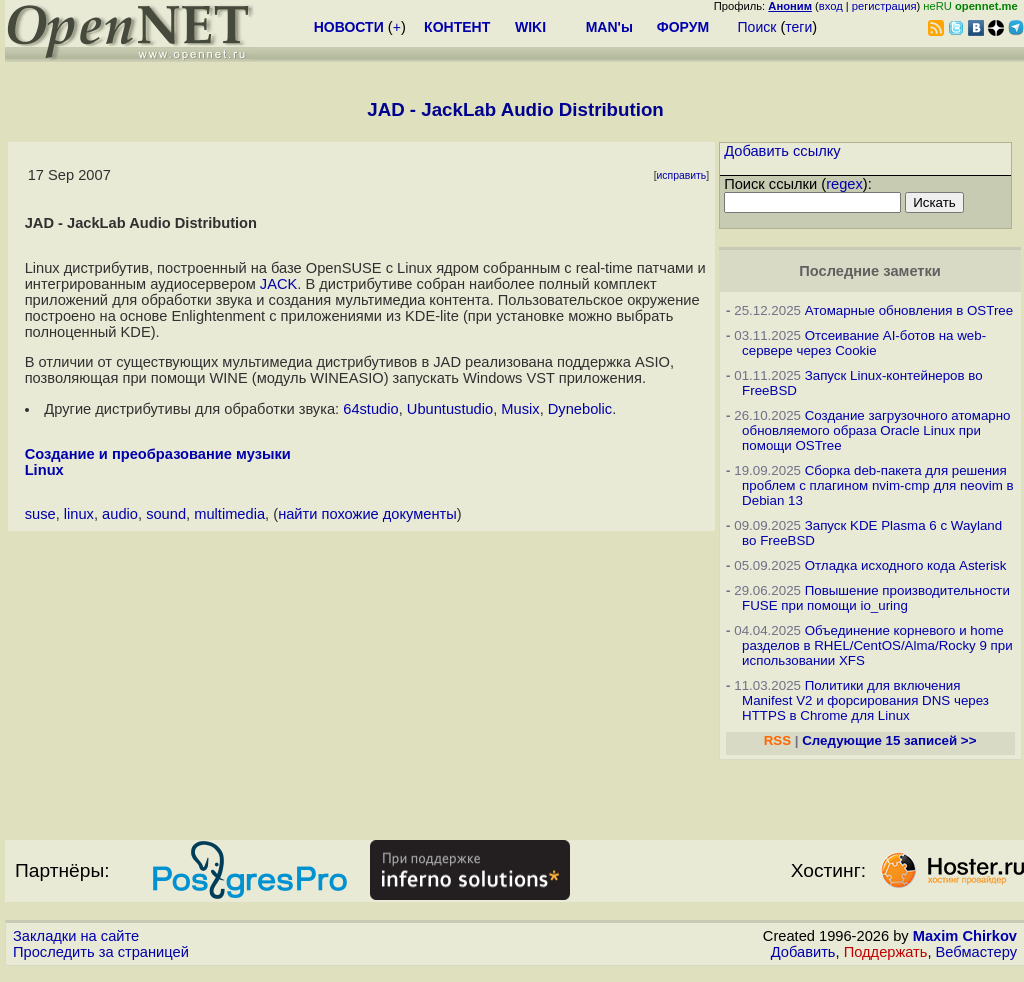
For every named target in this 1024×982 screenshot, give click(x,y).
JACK (278, 284)
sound (166, 514)
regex (844, 184)
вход (831, 6)
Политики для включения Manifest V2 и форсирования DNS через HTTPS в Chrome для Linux (865, 700)
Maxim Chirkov (965, 936)
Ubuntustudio (450, 409)
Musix (520, 409)
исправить (682, 175)
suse (40, 514)
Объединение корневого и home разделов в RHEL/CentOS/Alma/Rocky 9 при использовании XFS (877, 645)
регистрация (884, 6)
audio (120, 514)
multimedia (229, 514)
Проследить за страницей (101, 952)
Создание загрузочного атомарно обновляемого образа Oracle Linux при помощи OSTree (876, 430)
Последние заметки (870, 271)
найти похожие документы (367, 514)
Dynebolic (580, 409)
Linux (44, 470)
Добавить (803, 952)
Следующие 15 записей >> (889, 740)
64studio (370, 409)
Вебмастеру (976, 952)
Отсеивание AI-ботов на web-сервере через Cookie (864, 343)
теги (798, 27)
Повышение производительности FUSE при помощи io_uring (876, 598)
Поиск (757, 27)
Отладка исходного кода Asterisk (906, 565)
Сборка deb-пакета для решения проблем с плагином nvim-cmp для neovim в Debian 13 (878, 485)
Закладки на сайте (76, 936)
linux (79, 514)
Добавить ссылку (782, 151)
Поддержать (886, 952)
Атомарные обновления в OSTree (909, 310)
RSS (777, 740)
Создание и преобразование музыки (158, 454)
